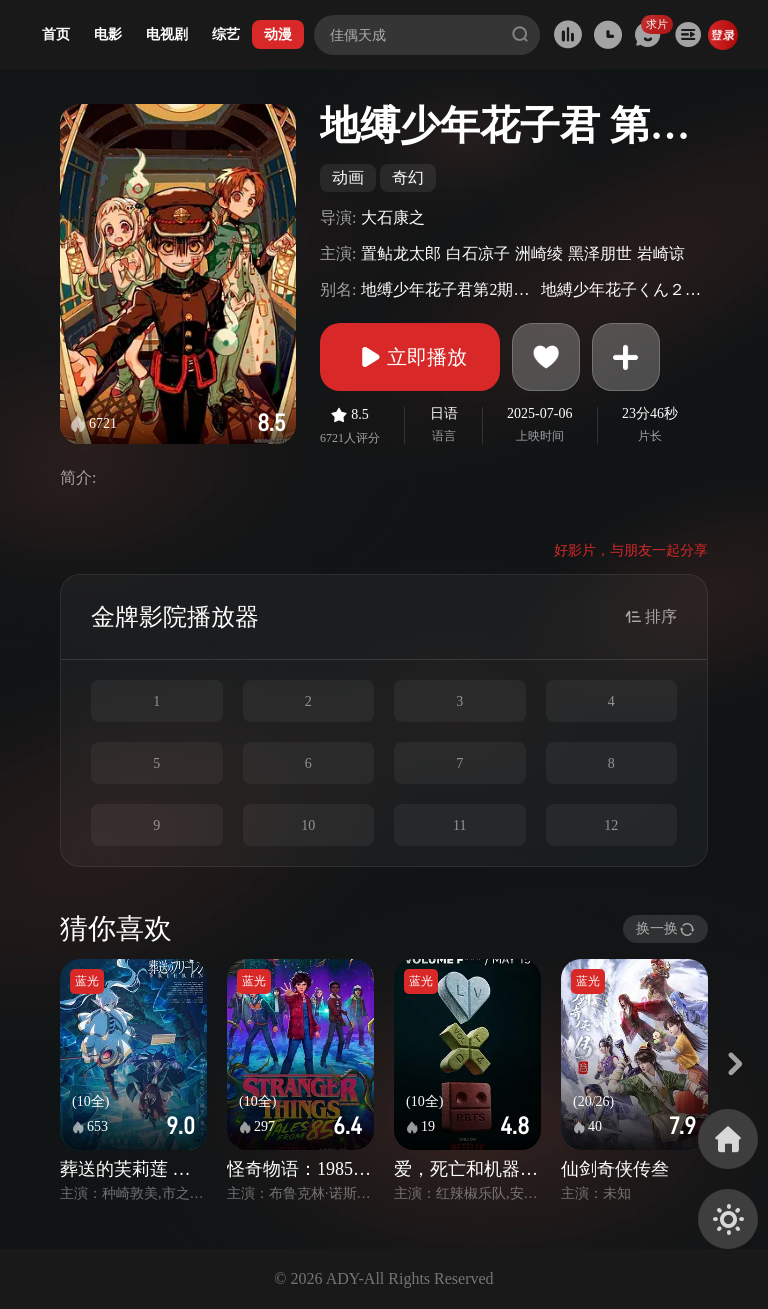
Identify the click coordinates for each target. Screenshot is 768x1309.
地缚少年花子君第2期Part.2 (448, 289)
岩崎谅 (661, 253)
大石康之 (393, 217)
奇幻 (408, 177)
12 (611, 825)
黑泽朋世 (600, 253)
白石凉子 (478, 253)
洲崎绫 (539, 253)
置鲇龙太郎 (401, 253)
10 (308, 825)
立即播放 (410, 357)
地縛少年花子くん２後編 (622, 289)
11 (459, 825)
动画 (348, 177)
